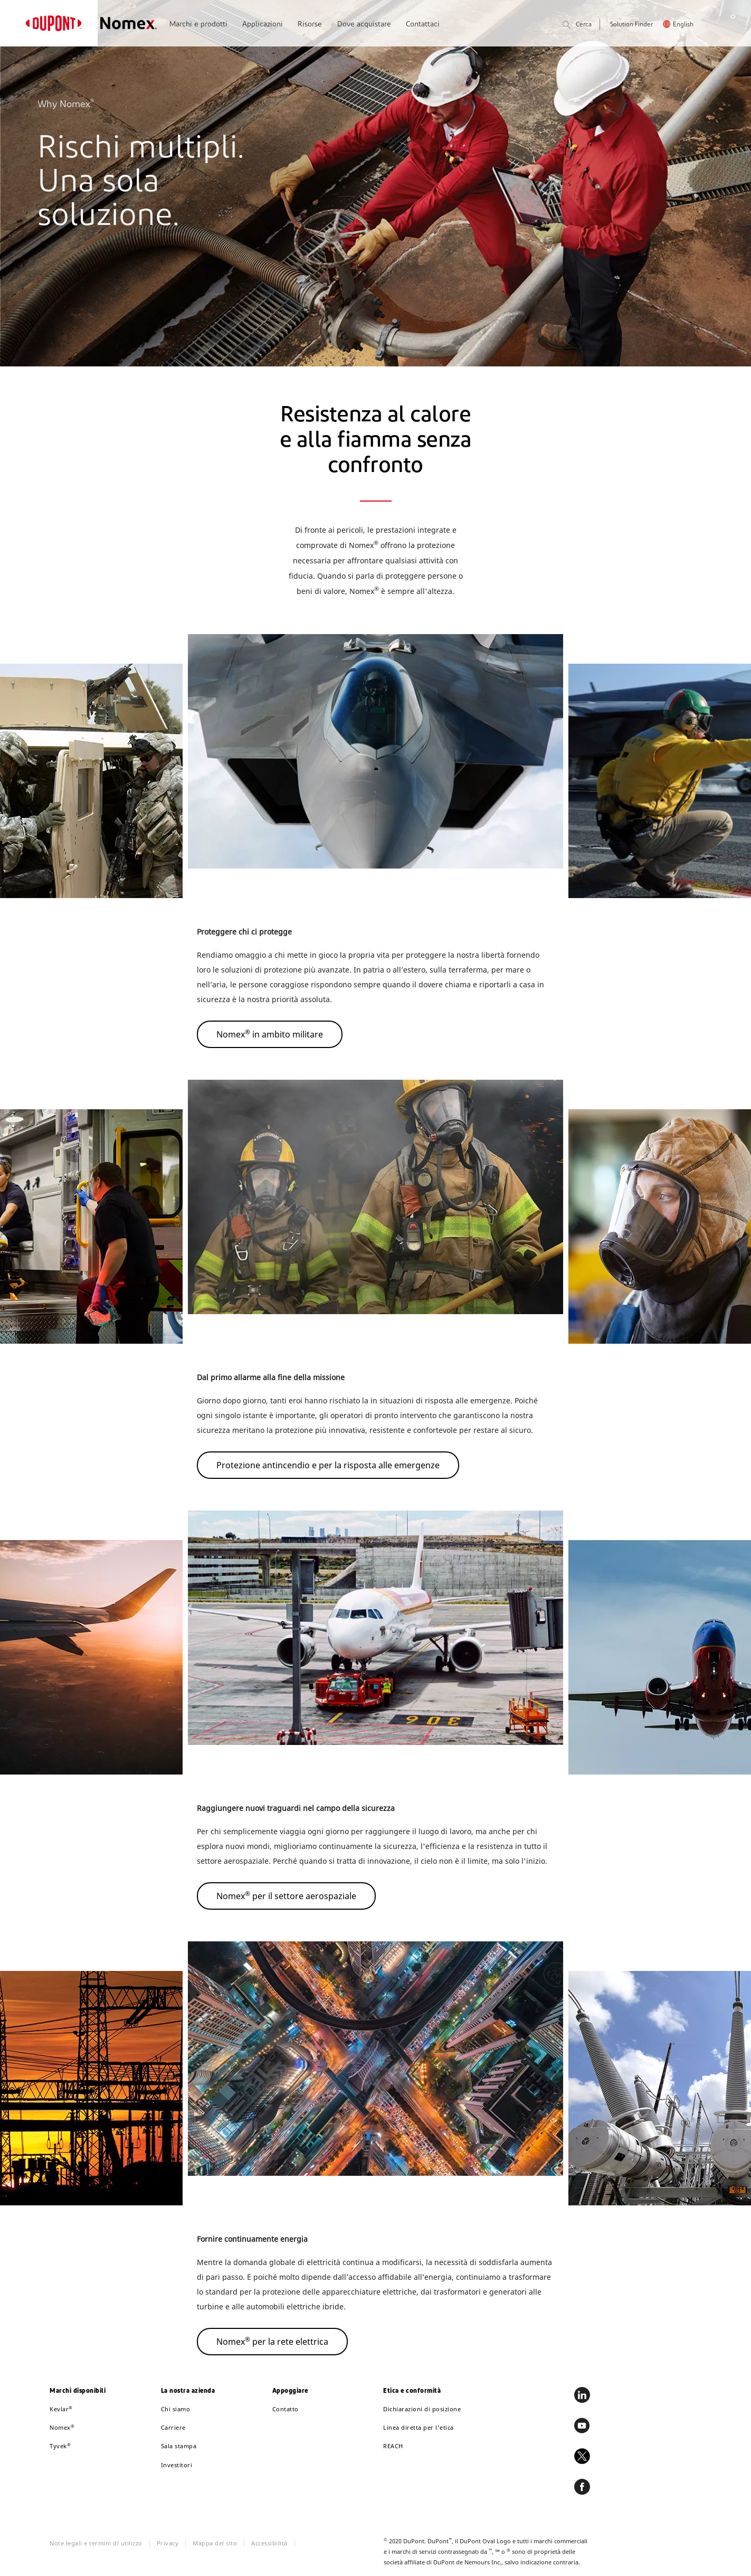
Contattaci (423, 24)
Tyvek (60, 2446)
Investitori (177, 2465)
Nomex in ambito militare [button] (269, 1033)
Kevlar (61, 2409)
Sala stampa (179, 2446)
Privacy (168, 2543)
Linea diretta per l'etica (418, 2427)
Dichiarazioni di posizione (422, 2409)
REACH (393, 2446)
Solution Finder (631, 25)
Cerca (577, 25)
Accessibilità (269, 2543)
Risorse (310, 24)
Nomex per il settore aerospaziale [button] (286, 1895)
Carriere (173, 2427)
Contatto (285, 2409)
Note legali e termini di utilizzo (96, 2543)
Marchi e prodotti (198, 24)
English (683, 25)
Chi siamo (176, 2409)
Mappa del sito (215, 2543)
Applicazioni (262, 24)
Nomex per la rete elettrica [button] (272, 2341)
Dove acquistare (364, 24)
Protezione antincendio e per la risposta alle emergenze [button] (328, 1465)
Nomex (62, 2427)
